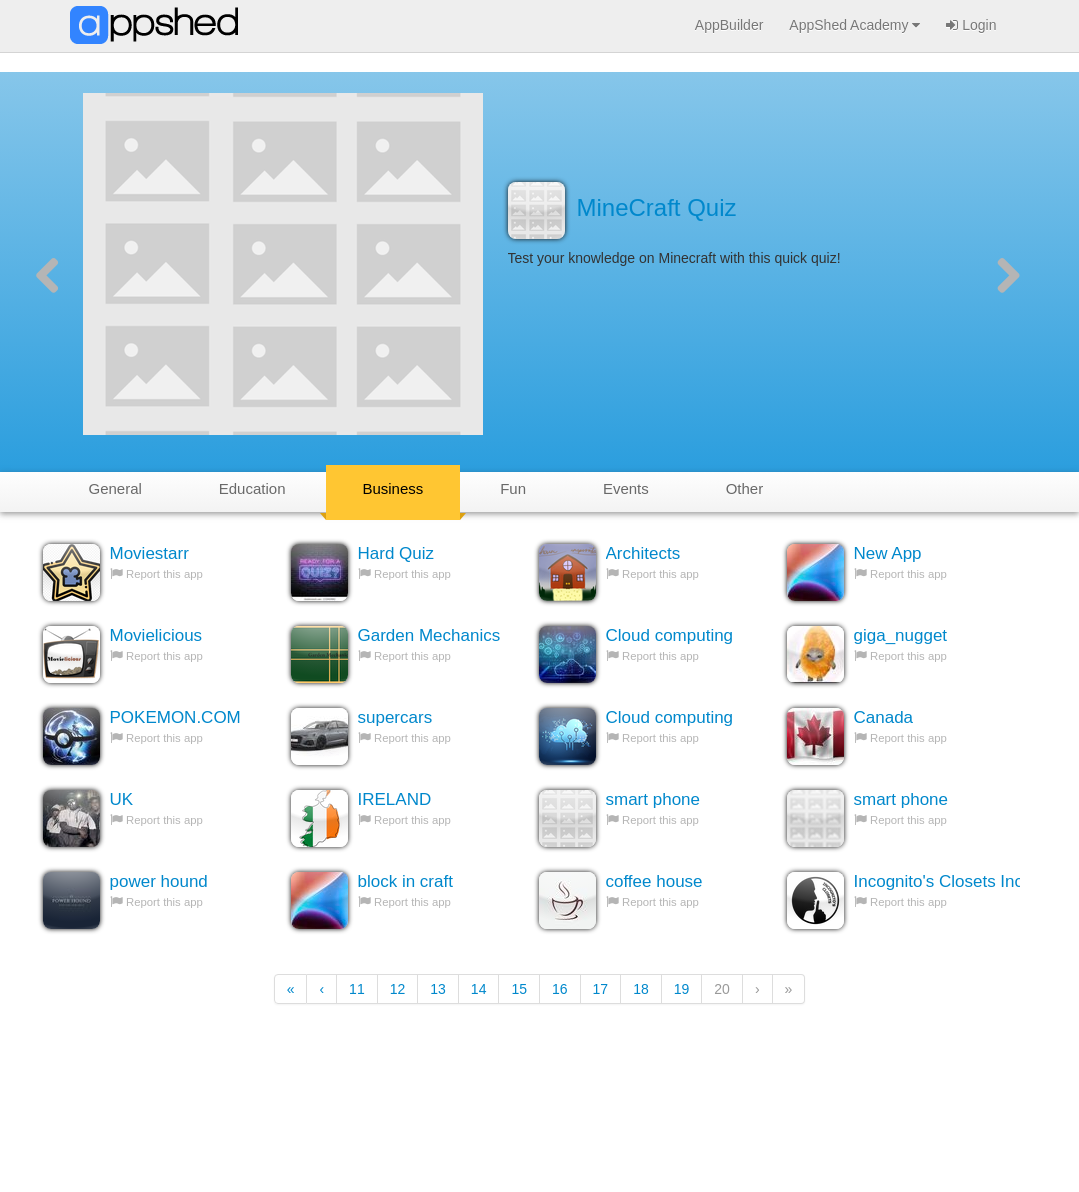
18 (641, 989)
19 (682, 989)
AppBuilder (729, 25)
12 (398, 989)
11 (357, 989)
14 (479, 989)
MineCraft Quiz (657, 207)
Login (971, 25)
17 (601, 989)
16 (560, 989)
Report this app (164, 574)
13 (438, 989)
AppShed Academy (854, 25)
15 (519, 989)
